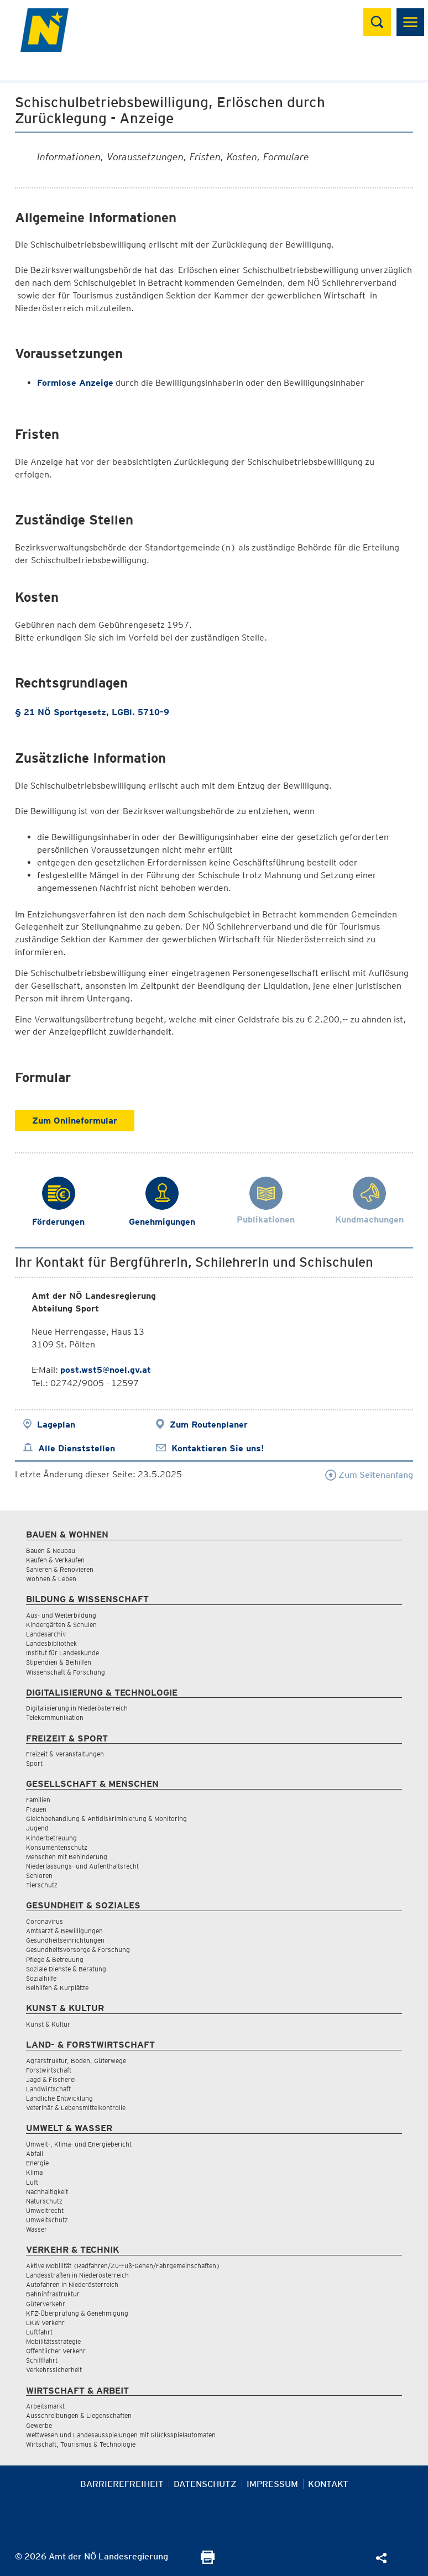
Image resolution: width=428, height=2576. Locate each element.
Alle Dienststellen (76, 1448)
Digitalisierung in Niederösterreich (77, 1708)
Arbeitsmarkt (45, 2406)
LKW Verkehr (45, 2322)
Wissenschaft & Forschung (65, 1672)
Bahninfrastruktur (53, 2294)
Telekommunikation (54, 1717)
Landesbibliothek (51, 1643)
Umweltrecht (45, 2210)
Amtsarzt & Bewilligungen (64, 1931)
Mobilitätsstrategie (53, 2341)
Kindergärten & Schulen (61, 1624)
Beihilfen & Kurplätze (57, 1988)
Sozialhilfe (41, 1978)
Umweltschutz (47, 2220)
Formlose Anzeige (75, 382)
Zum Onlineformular (74, 1120)
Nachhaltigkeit (47, 2191)
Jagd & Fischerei (51, 2079)
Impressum (272, 2484)
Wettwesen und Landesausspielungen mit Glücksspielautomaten (121, 2435)
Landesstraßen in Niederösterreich (77, 2275)
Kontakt (328, 2484)
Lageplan (56, 1424)
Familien (38, 1800)
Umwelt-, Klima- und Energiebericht (79, 2144)
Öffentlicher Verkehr (56, 2351)
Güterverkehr (45, 2304)
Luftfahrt (39, 2332)
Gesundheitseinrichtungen (65, 1940)
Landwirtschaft (48, 2089)
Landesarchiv (46, 1634)
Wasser (36, 2229)
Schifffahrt (42, 2360)
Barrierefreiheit (122, 2484)
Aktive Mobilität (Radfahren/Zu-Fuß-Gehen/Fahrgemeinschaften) (123, 2266)
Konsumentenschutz (56, 1847)
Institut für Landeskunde (62, 1653)
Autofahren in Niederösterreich (72, 2284)
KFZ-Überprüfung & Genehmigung (77, 2313)
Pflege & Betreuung (54, 1959)
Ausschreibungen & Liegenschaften (79, 2415)
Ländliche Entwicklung (59, 2098)
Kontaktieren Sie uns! (217, 1448)
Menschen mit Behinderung (66, 1857)
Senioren (39, 1875)
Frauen (36, 1809)
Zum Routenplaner (209, 1424)
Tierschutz (42, 1885)
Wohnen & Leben (51, 1579)
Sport (34, 1763)
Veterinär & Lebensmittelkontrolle (76, 2107)
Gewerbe (39, 2425)
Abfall (34, 2153)
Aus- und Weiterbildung (61, 1615)
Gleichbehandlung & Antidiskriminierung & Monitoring (106, 1818)
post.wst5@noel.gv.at (105, 1370)
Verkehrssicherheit (54, 2369)
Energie (37, 2163)
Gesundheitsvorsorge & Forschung (78, 1949)
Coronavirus (44, 1921)
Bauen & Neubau (50, 1550)
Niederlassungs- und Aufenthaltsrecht (82, 1866)
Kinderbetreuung (51, 1838)
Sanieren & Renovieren (59, 1569)
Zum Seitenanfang (369, 1475)
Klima (34, 2172)
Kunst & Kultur (48, 2024)
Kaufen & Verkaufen (55, 1560)
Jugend (37, 1828)
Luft (32, 2182)
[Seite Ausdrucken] (207, 2561)
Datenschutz (205, 2484)
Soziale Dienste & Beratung (66, 1969)
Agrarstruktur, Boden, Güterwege (76, 2060)
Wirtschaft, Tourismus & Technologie (80, 2444)
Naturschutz (44, 2201)
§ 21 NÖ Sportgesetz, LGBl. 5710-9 (92, 712)
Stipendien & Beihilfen (58, 1662)
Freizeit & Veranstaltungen (65, 1754)
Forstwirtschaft (48, 2070)
